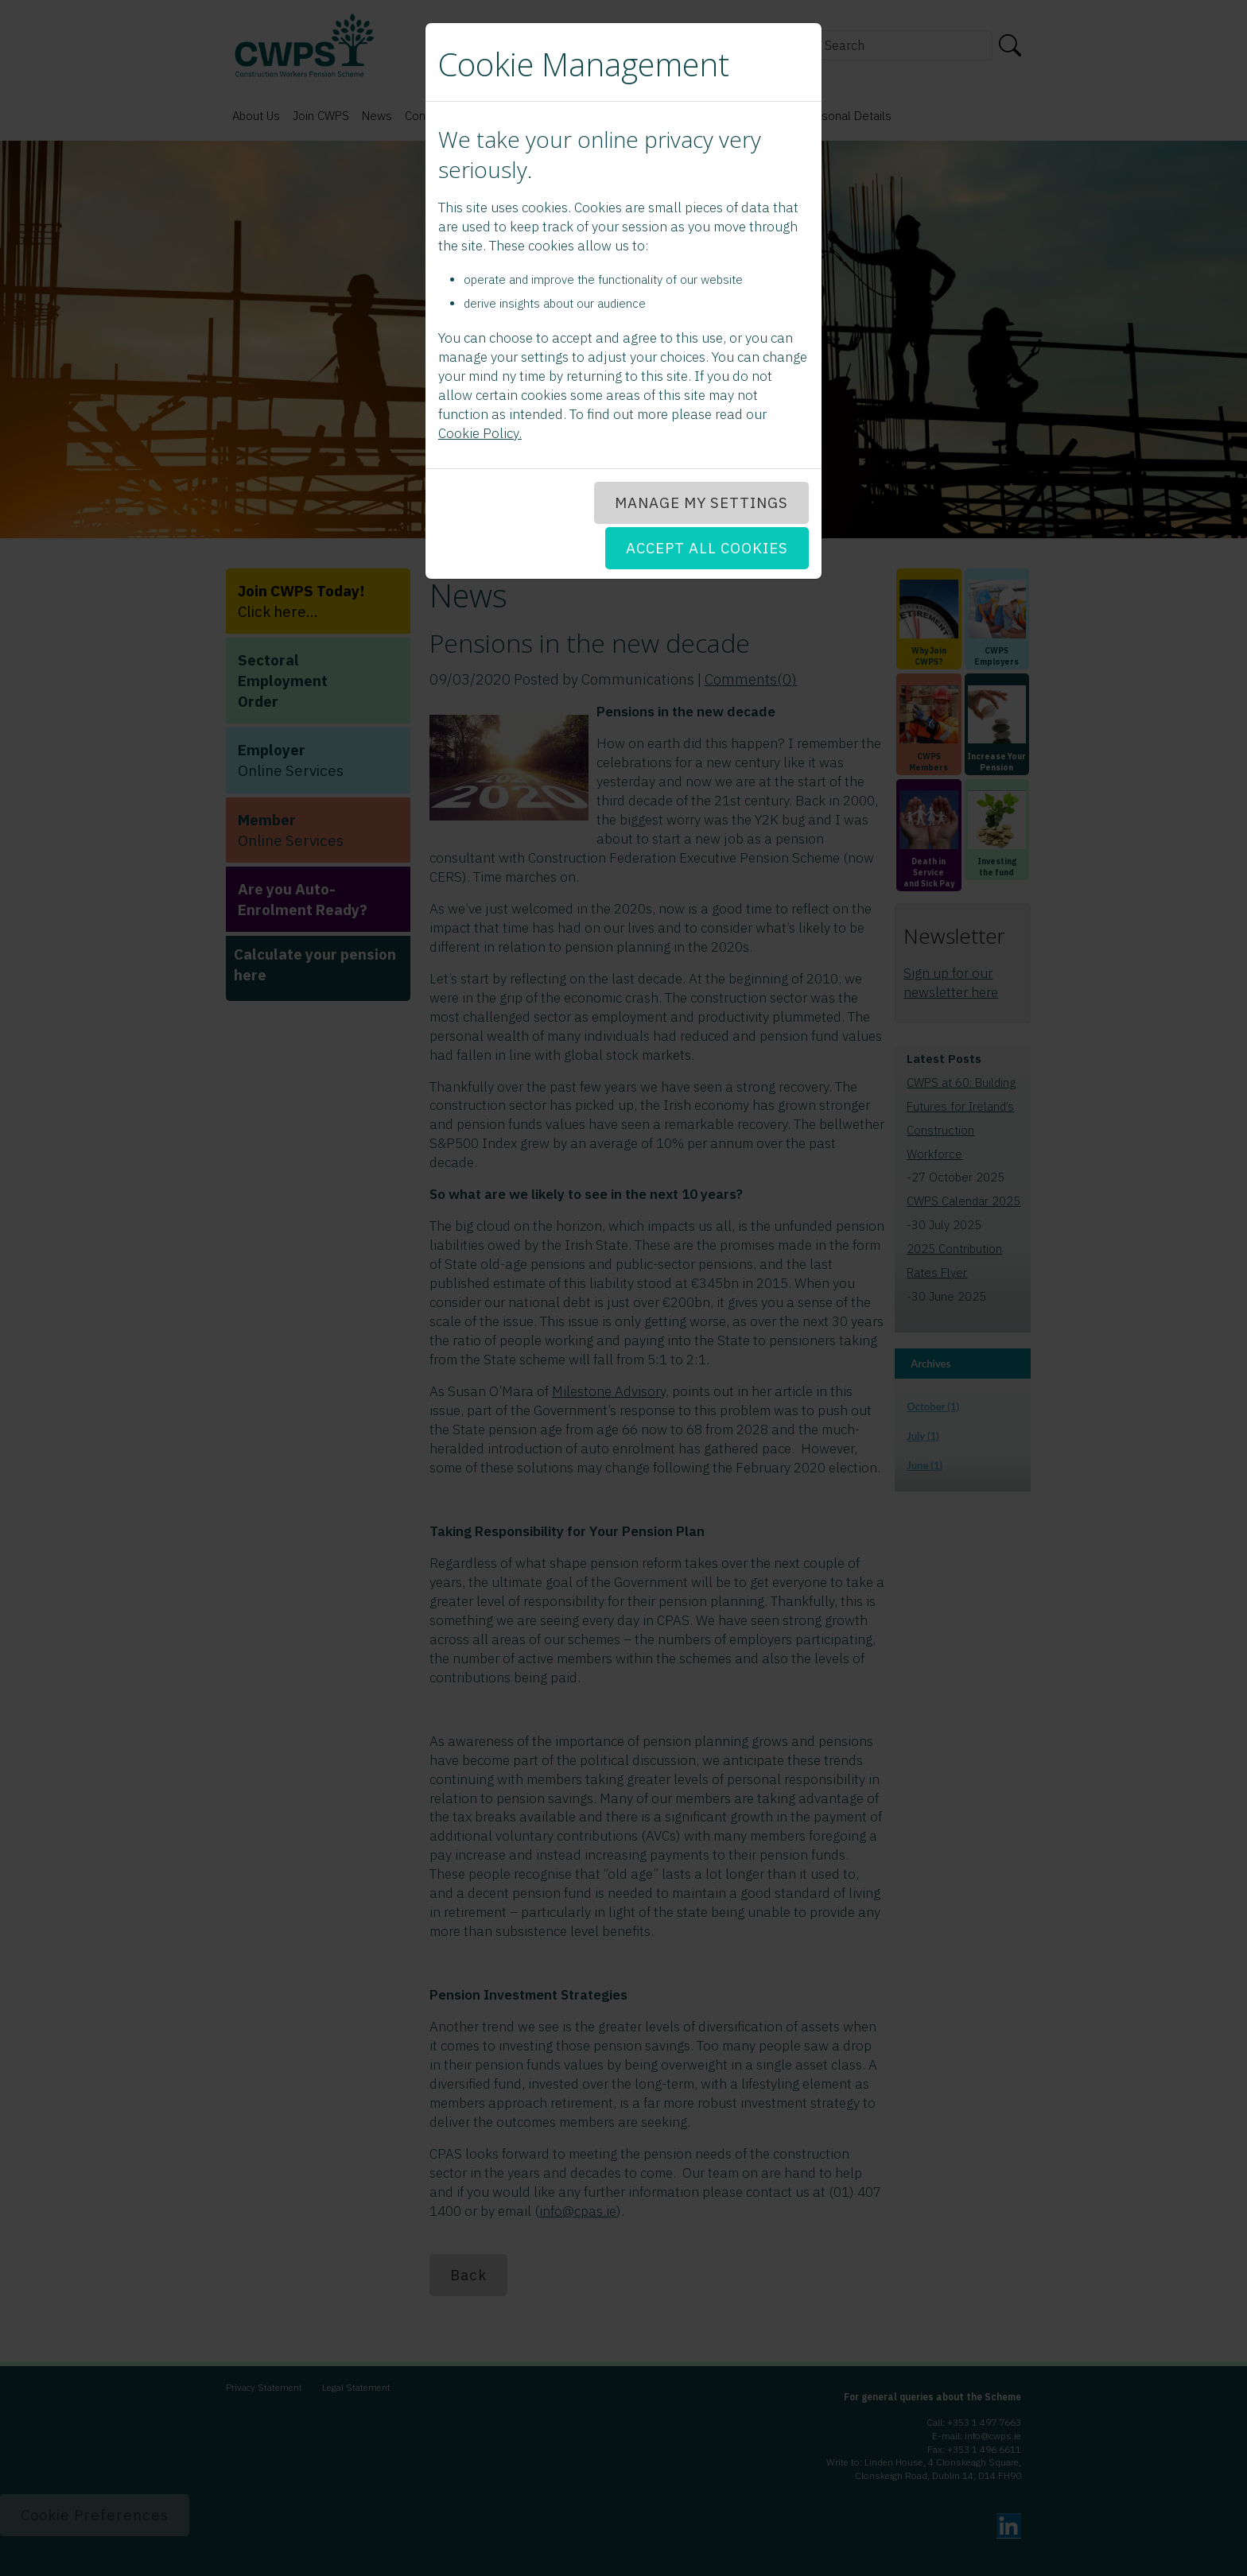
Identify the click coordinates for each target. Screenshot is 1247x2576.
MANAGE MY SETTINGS (701, 502)
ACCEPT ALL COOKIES (707, 547)
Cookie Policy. (480, 433)
